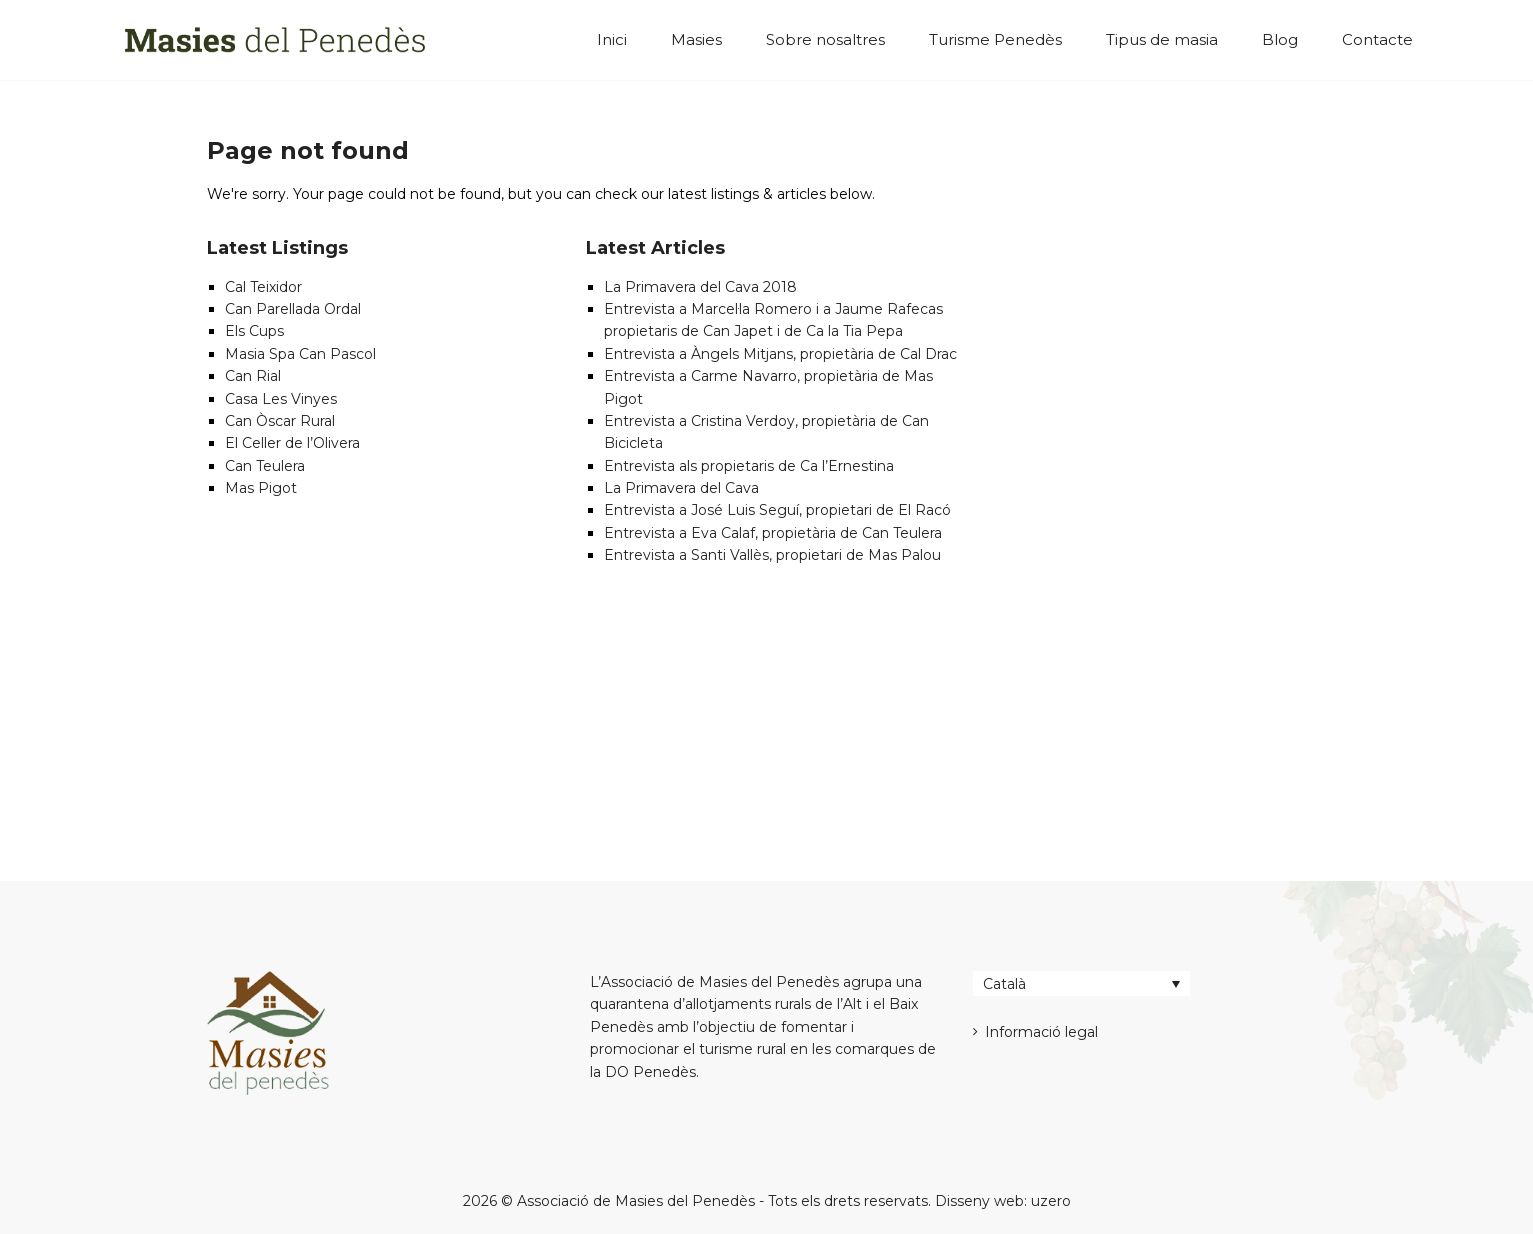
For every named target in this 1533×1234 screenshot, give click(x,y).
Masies (696, 39)
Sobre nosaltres (825, 39)
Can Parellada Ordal (293, 309)
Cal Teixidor (263, 287)
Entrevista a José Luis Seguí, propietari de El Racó (777, 510)
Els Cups (254, 331)
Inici (612, 39)
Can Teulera (265, 466)
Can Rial (253, 376)
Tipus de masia (1162, 39)
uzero (1051, 1201)
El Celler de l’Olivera (292, 443)
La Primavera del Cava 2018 (700, 287)
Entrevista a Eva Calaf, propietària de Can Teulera (773, 533)
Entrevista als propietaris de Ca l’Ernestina (749, 466)
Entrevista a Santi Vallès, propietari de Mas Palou (772, 555)
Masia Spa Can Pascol (300, 354)
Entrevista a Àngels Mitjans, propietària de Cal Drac (780, 354)
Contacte (1377, 39)
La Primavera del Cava (681, 488)
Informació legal (1041, 1032)
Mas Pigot (261, 488)
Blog (1280, 39)
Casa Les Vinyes (281, 399)
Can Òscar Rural (280, 421)
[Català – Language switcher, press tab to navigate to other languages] (1081, 983)
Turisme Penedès (995, 39)
